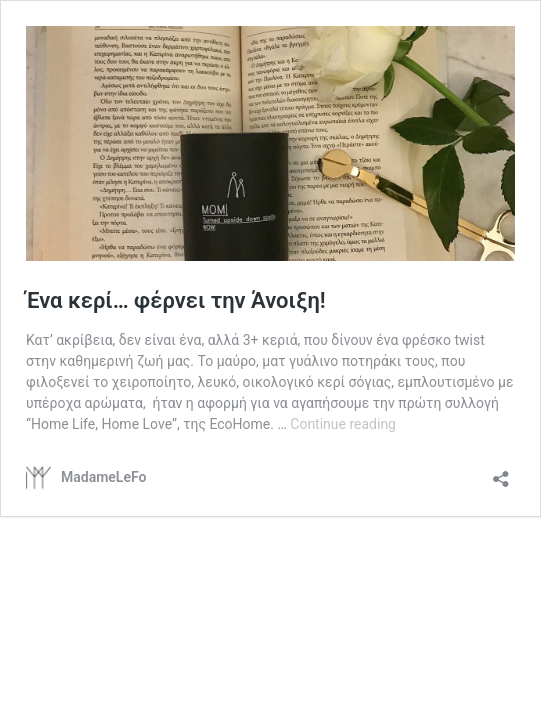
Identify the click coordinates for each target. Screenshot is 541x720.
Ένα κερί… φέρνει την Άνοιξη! (176, 300)
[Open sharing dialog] (501, 472)
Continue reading (343, 424)
